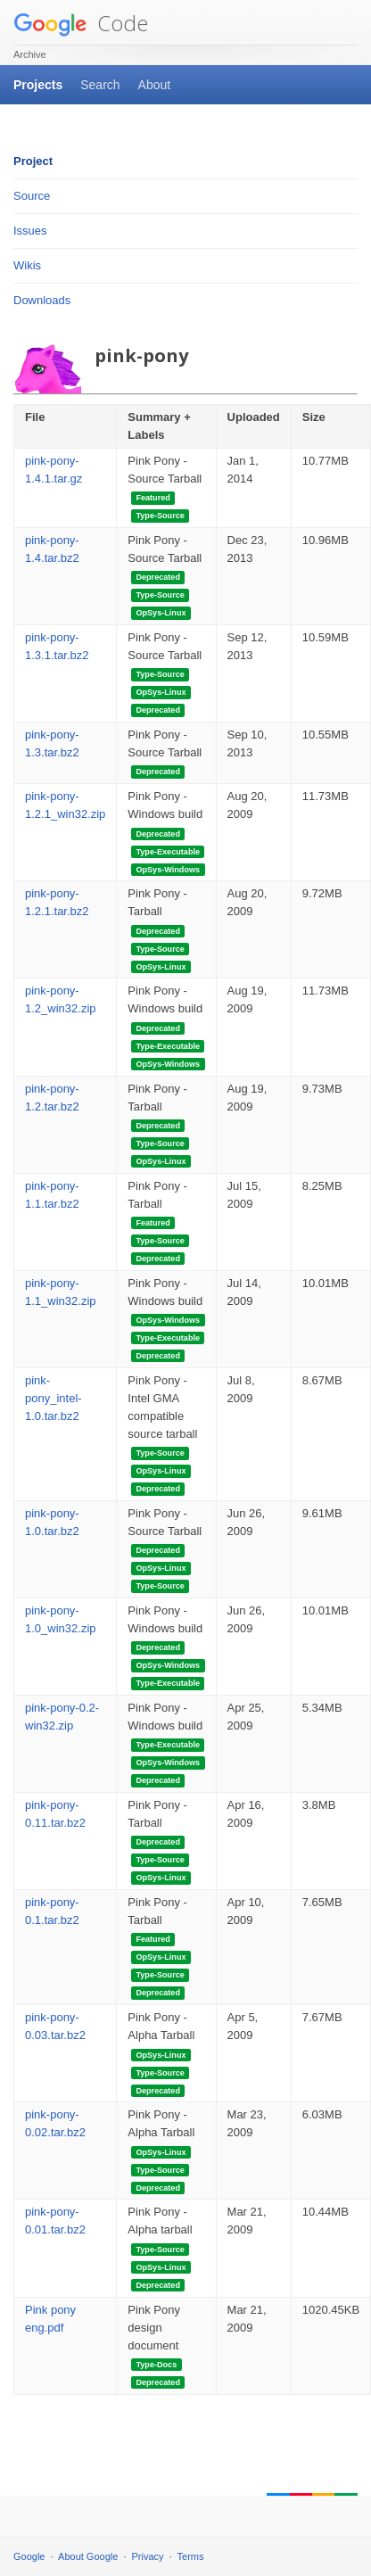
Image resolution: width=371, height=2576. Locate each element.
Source (31, 195)
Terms (190, 2556)
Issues (30, 230)
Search (100, 85)
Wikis (27, 265)
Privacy (148, 2556)
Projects (37, 85)
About (154, 85)
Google (29, 2556)
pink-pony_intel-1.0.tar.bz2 (53, 1398)
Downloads (41, 300)
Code (80, 22)
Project (33, 161)
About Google (88, 2556)
